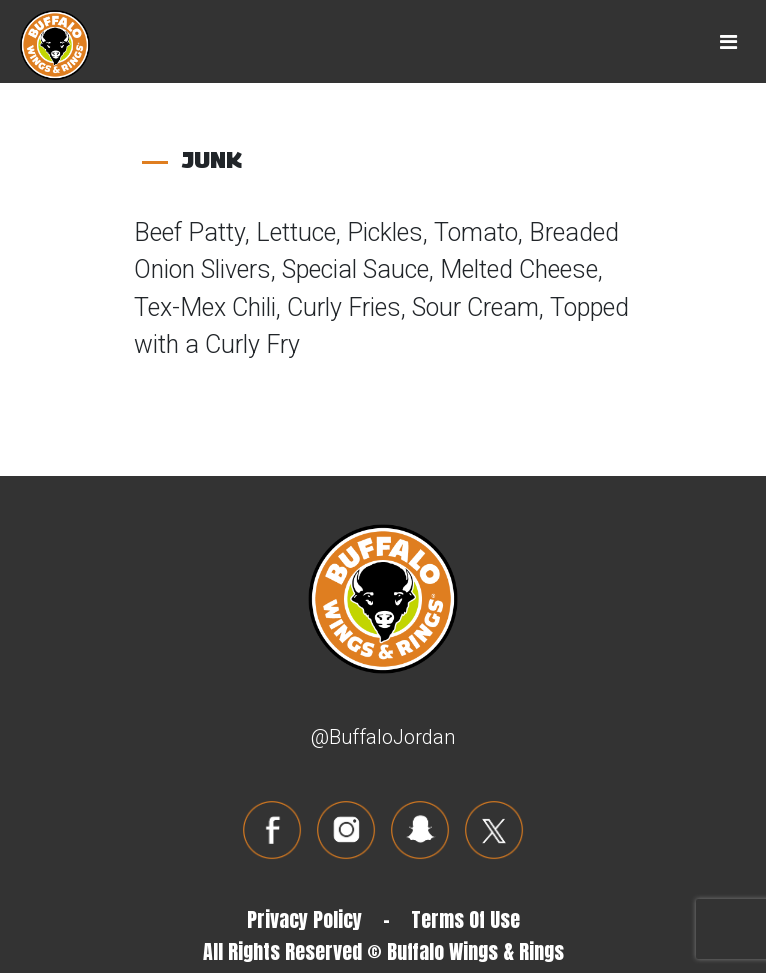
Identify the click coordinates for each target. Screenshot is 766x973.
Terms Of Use (465, 919)
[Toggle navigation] (728, 42)
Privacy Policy (304, 919)
